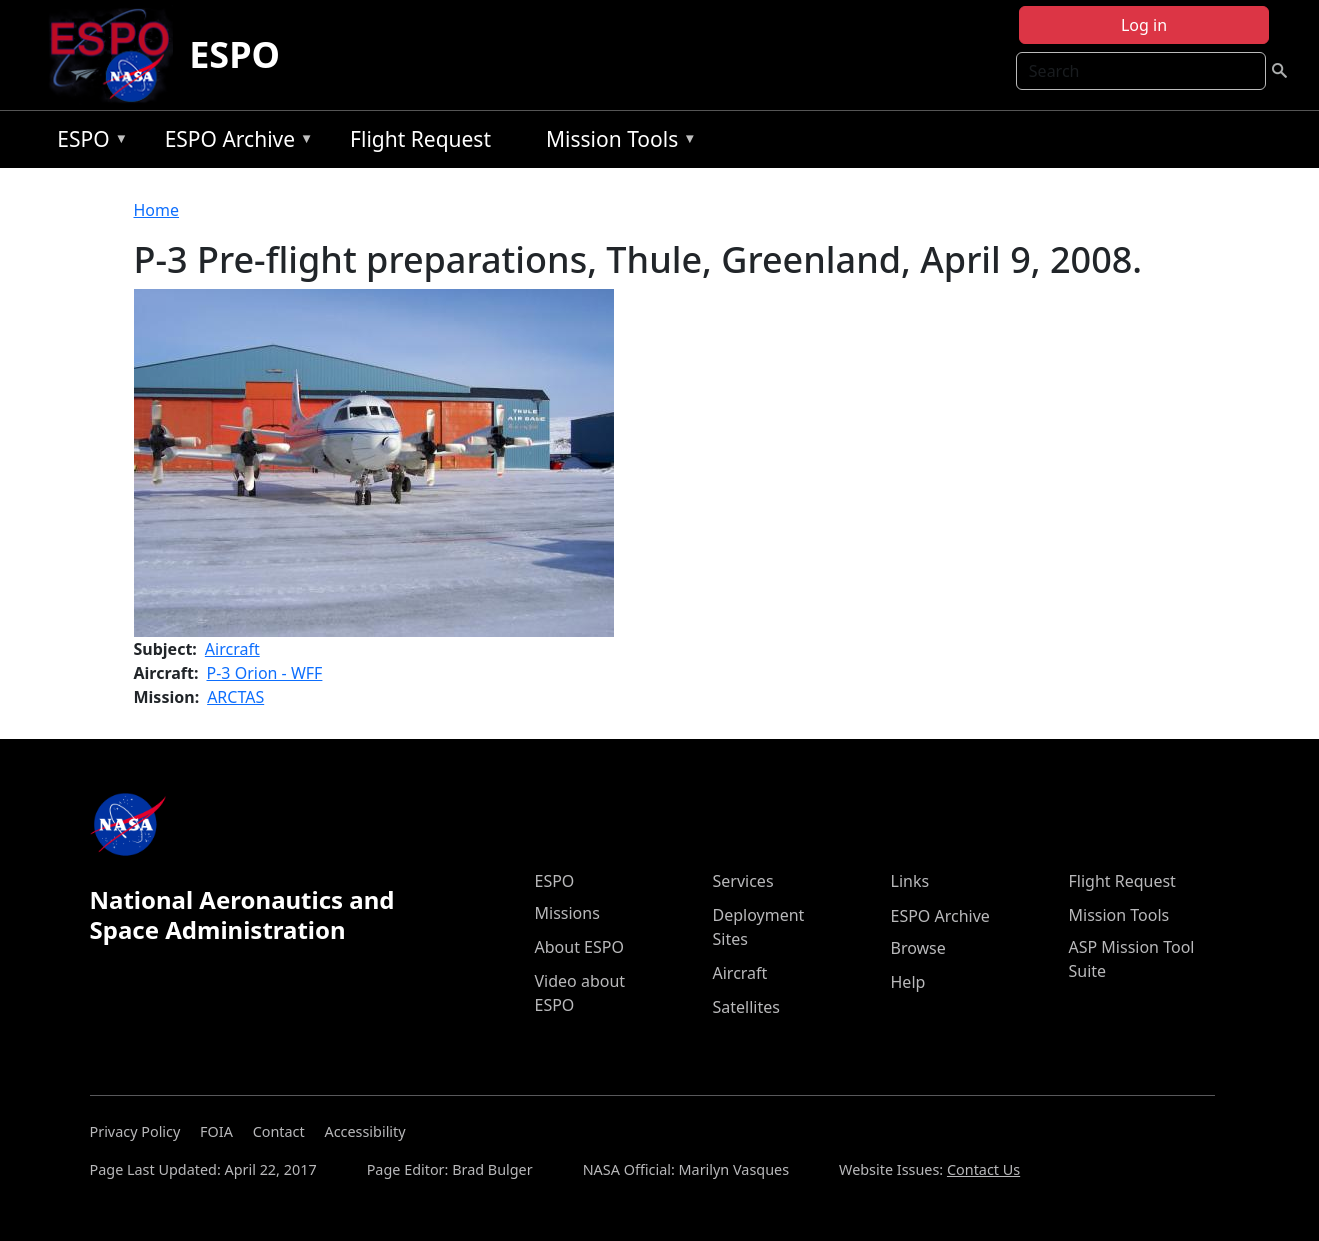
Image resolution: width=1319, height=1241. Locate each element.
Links (910, 881)
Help (908, 982)
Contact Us (983, 1169)
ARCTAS (235, 697)
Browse (918, 948)
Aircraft (232, 649)
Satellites (746, 1007)
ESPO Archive (234, 142)
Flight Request (420, 139)
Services (743, 881)
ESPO (234, 54)
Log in (1144, 25)
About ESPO (579, 947)
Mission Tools (616, 142)
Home (157, 210)
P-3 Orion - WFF (265, 673)
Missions (567, 913)
